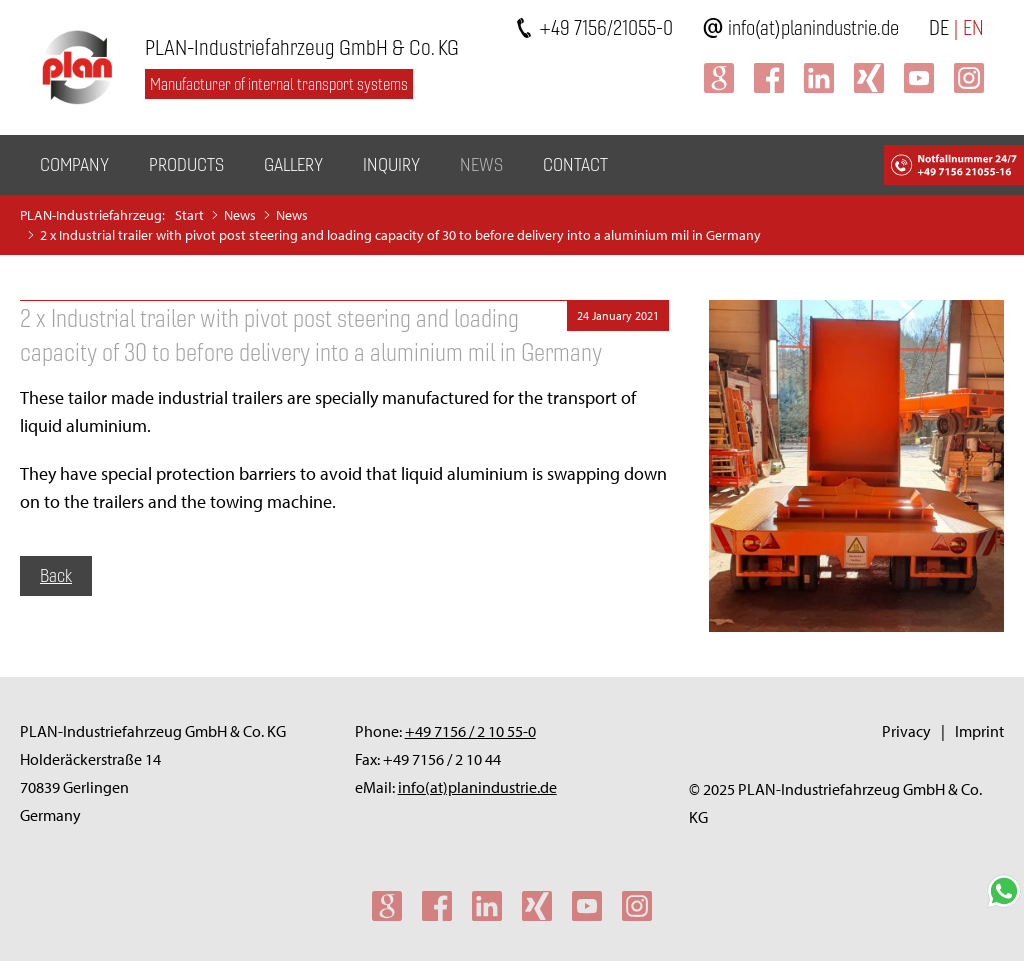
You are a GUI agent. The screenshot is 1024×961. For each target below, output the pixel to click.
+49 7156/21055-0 (606, 27)
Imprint (979, 731)
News (481, 164)
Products (186, 164)
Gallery (293, 164)
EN (973, 27)
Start (189, 215)
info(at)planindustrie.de (813, 27)
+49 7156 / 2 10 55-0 (470, 731)
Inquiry (391, 164)
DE (939, 27)
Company (74, 164)
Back (56, 575)
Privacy (906, 731)
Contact (575, 164)
